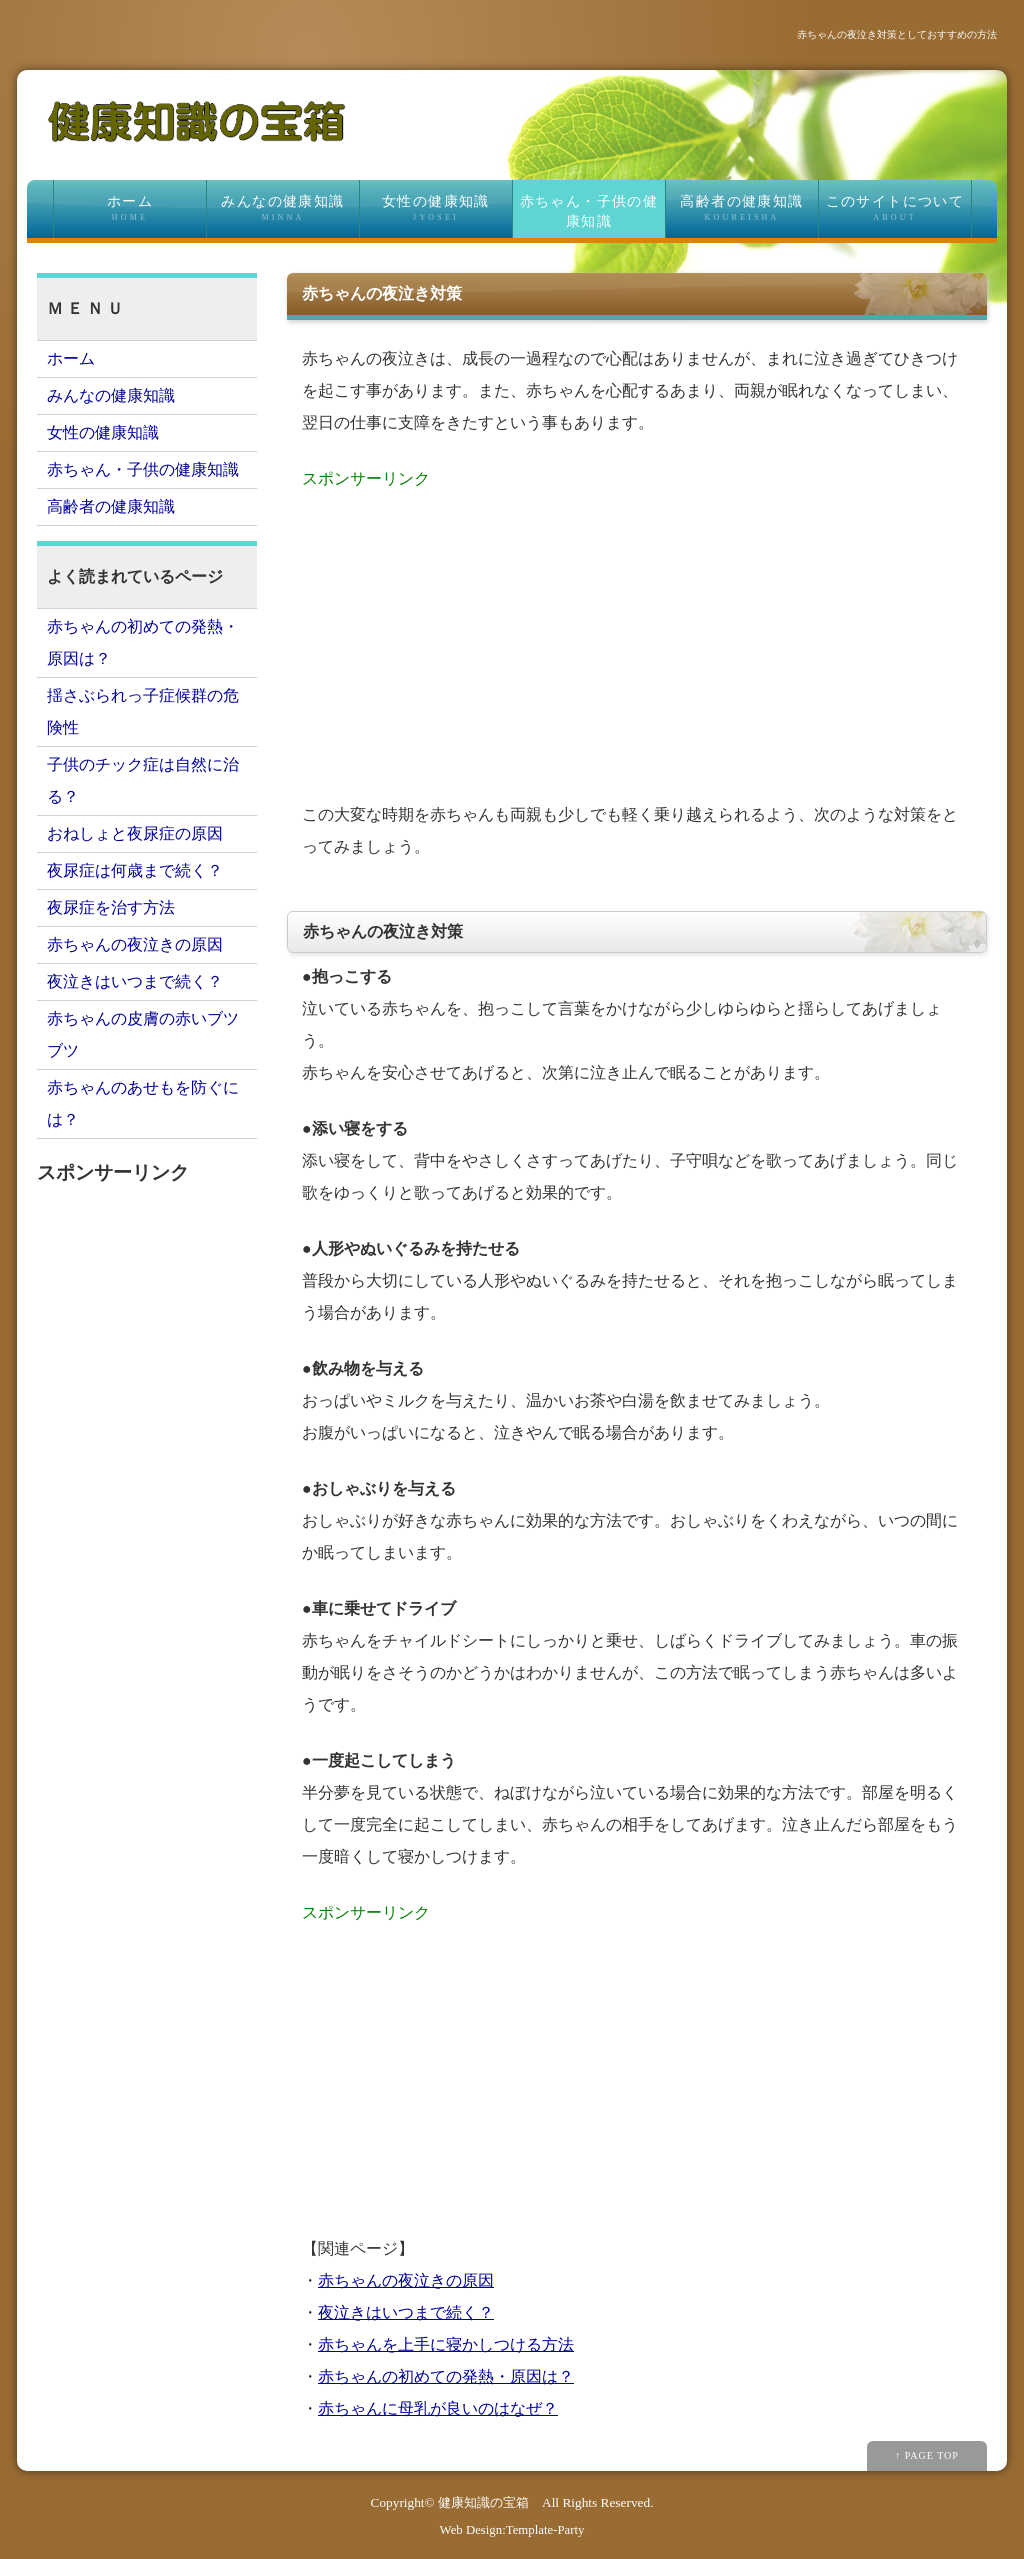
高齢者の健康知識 (742, 208)
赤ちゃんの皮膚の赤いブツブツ (143, 1034)
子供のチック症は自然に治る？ (143, 780)
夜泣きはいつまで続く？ (406, 2312)
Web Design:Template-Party (512, 2530)
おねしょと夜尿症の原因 (135, 833)
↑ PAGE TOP (927, 2455)
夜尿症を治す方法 (111, 907)
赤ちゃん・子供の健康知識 (589, 211)
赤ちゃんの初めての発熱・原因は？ (446, 2376)
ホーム (130, 208)
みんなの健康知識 (283, 208)
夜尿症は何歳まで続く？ (135, 870)
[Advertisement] (637, 635)
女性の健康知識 (436, 208)
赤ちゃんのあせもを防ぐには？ (143, 1103)
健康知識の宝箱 (483, 2502)
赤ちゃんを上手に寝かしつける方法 (446, 2344)
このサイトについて (895, 208)
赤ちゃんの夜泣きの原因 (406, 2280)
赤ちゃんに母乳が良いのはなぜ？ (438, 2408)
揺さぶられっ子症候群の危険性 (143, 711)
